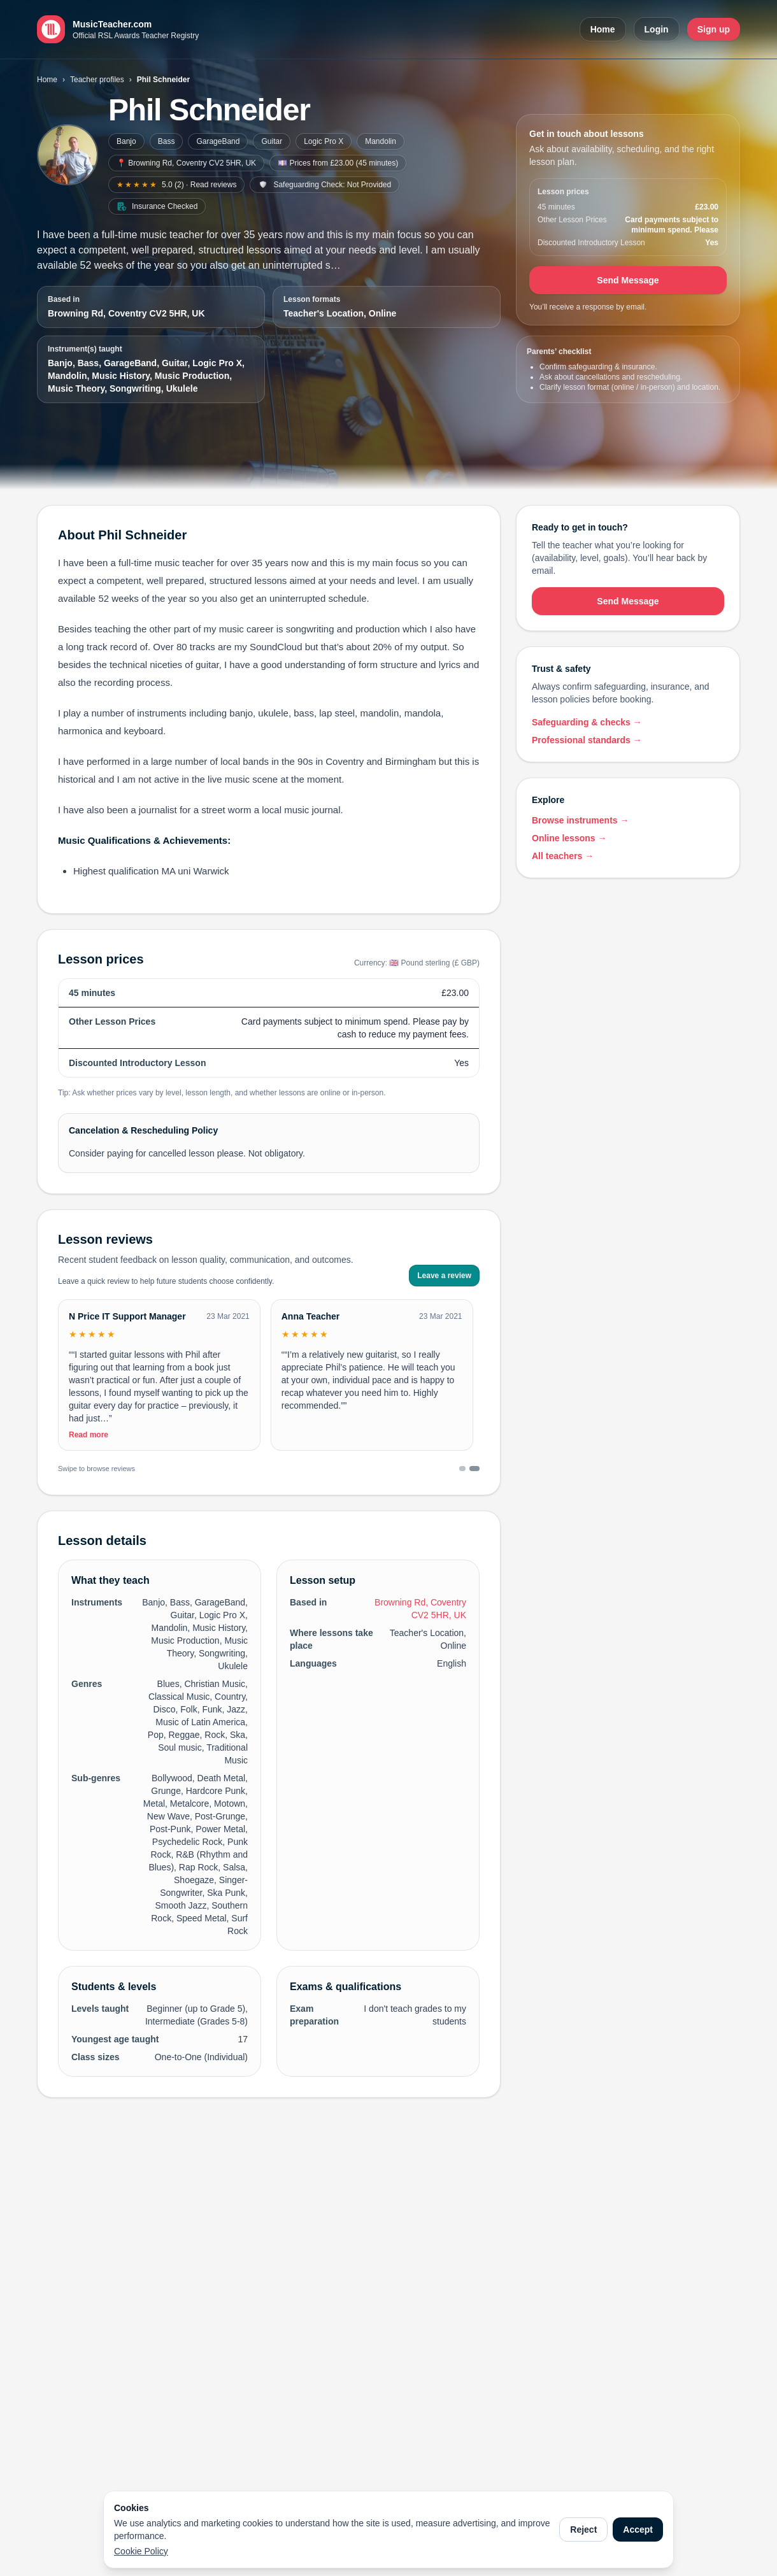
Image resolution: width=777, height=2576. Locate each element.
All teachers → (563, 856)
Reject (583, 2529)
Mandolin (380, 141)
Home (602, 29)
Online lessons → (569, 838)
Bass (166, 141)
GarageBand (217, 141)
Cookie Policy (141, 2551)
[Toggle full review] (159, 1394)
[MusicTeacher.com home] (118, 29)
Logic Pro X (323, 141)
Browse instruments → (580, 820)
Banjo (126, 141)
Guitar (271, 141)
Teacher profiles (97, 79)
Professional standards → (587, 740)
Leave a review (444, 1275)
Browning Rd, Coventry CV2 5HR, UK (126, 313)
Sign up (713, 29)
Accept (638, 2529)
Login (657, 29)
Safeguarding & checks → (587, 722)
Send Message (628, 280)
